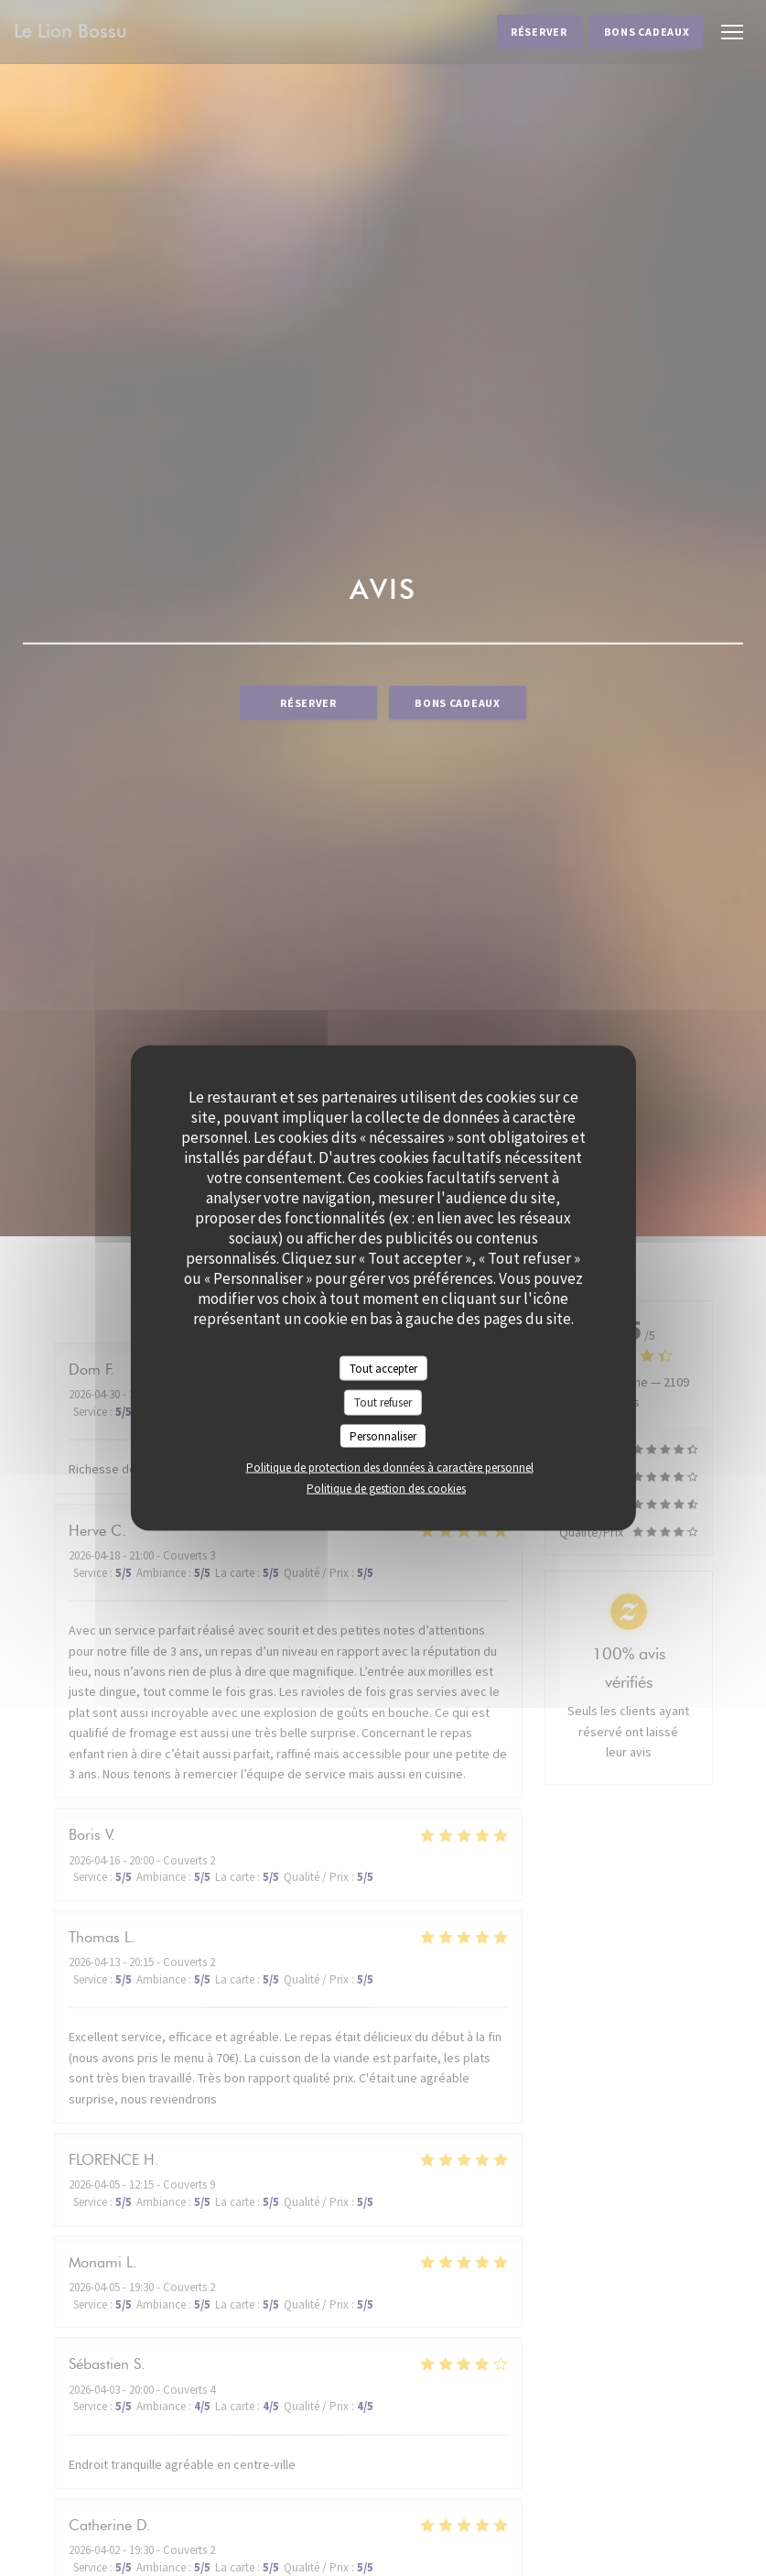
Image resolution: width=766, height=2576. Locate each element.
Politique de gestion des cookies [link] (386, 1488)
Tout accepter (383, 1367)
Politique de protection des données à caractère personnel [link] (390, 1467)
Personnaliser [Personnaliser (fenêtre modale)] (383, 1435)
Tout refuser (383, 1402)
